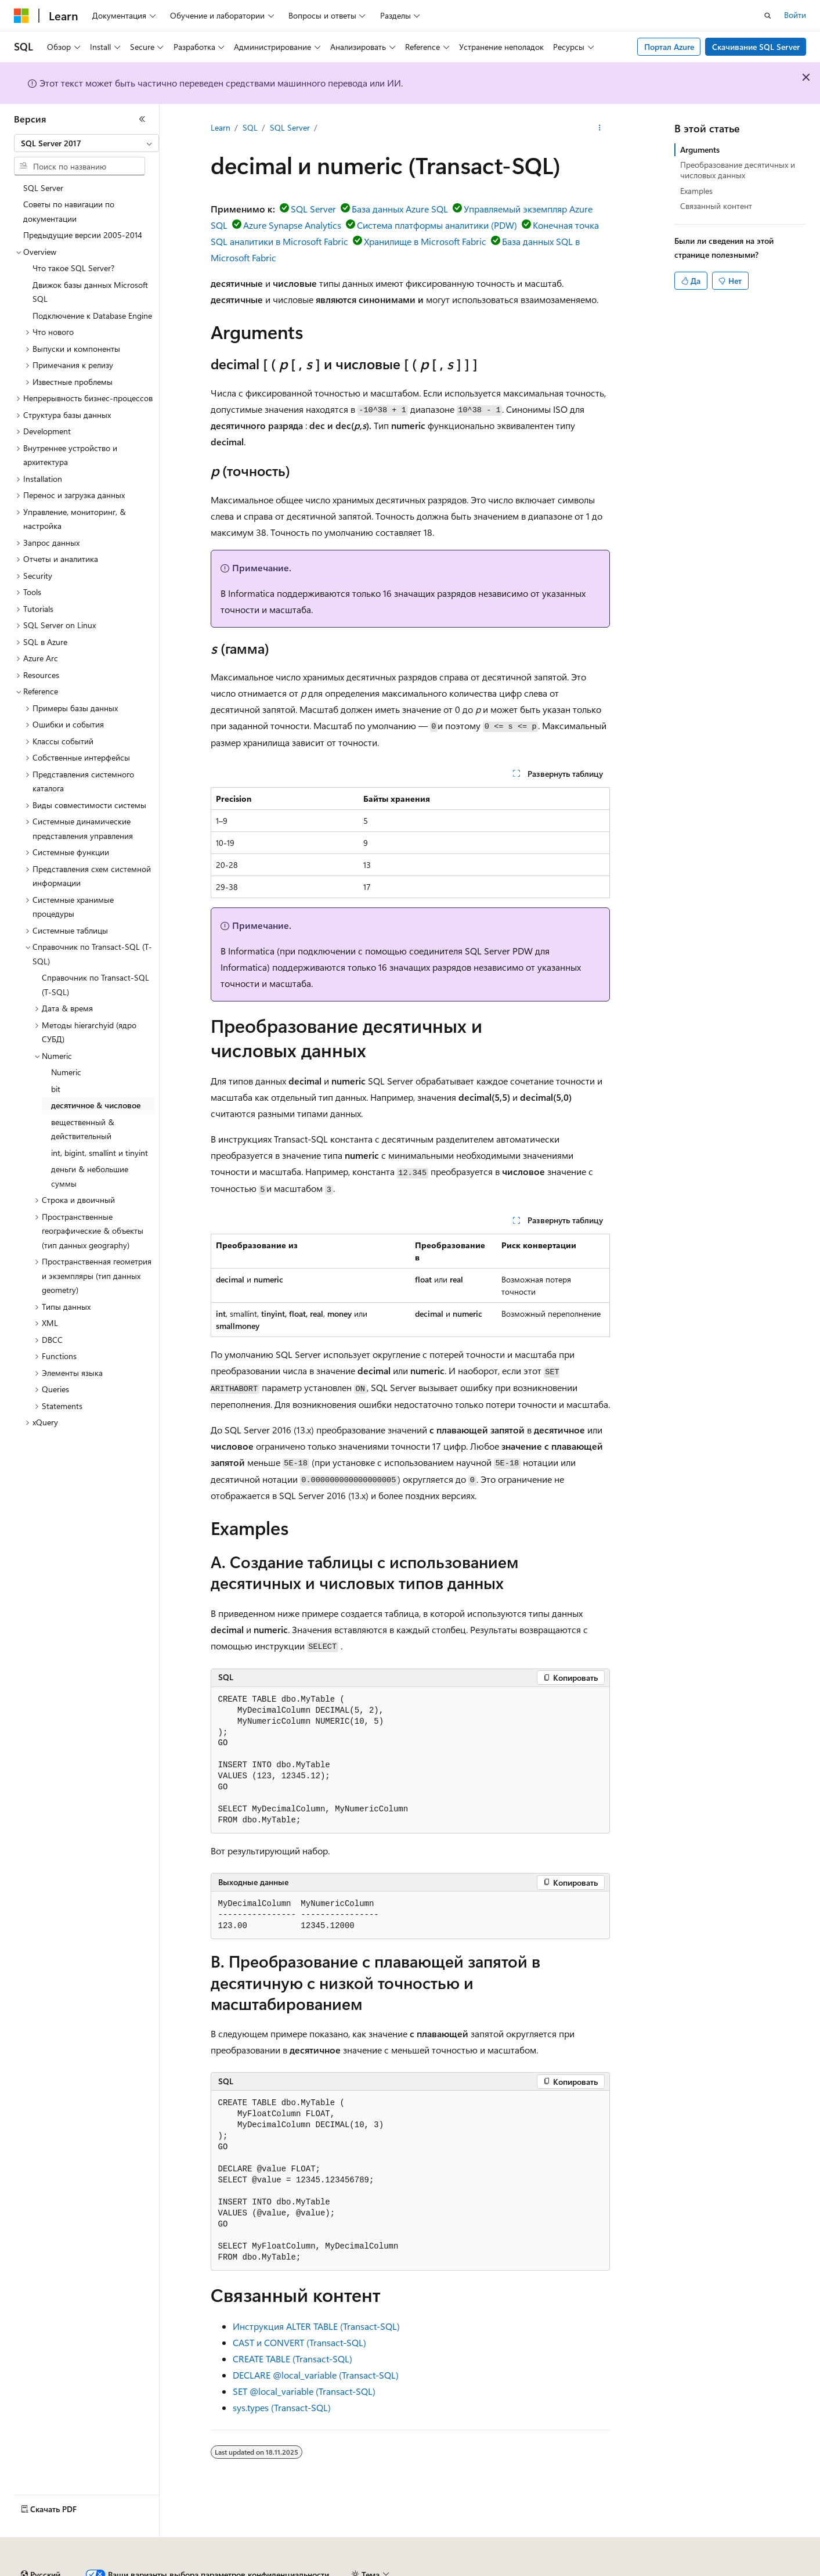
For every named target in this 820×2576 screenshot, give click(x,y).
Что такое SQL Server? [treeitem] (73, 267)
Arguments (700, 149)
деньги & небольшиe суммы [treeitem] (89, 1176)
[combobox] (86, 143)
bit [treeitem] (55, 1088)
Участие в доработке (287, 2569)
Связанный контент (716, 205)
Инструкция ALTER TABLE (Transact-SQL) (316, 2326)
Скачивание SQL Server (756, 46)
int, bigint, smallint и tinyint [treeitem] (99, 1152)
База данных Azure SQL (400, 209)
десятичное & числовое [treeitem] (95, 1105)
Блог (217, 2569)
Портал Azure (669, 46)
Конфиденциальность (379, 2569)
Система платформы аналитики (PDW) (437, 225)
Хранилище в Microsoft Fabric (425, 241)
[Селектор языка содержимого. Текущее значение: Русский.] (40, 2543)
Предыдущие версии (157, 2569)
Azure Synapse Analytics (292, 225)
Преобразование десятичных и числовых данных (737, 170)
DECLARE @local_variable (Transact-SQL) (316, 2375)
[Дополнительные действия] (599, 128)
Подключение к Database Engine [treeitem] (92, 315)
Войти (795, 14)
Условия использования (723, 2569)
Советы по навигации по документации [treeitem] (68, 211)
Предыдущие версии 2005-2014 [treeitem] (82, 234)
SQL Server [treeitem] (43, 187)
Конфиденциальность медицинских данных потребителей (549, 2569)
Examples (696, 190)
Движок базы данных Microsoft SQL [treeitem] (90, 292)
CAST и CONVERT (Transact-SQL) (299, 2342)
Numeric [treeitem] (66, 1072)
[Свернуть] (142, 119)
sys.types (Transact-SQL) (282, 2407)
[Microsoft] (21, 15)
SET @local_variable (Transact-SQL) (304, 2391)
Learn (220, 127)
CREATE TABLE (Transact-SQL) (292, 2358)
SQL (250, 127)
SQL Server (290, 127)
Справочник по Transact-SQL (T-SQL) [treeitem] (95, 984)
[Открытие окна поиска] (767, 15)
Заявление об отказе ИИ (59, 2569)
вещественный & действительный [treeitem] (82, 1129)
